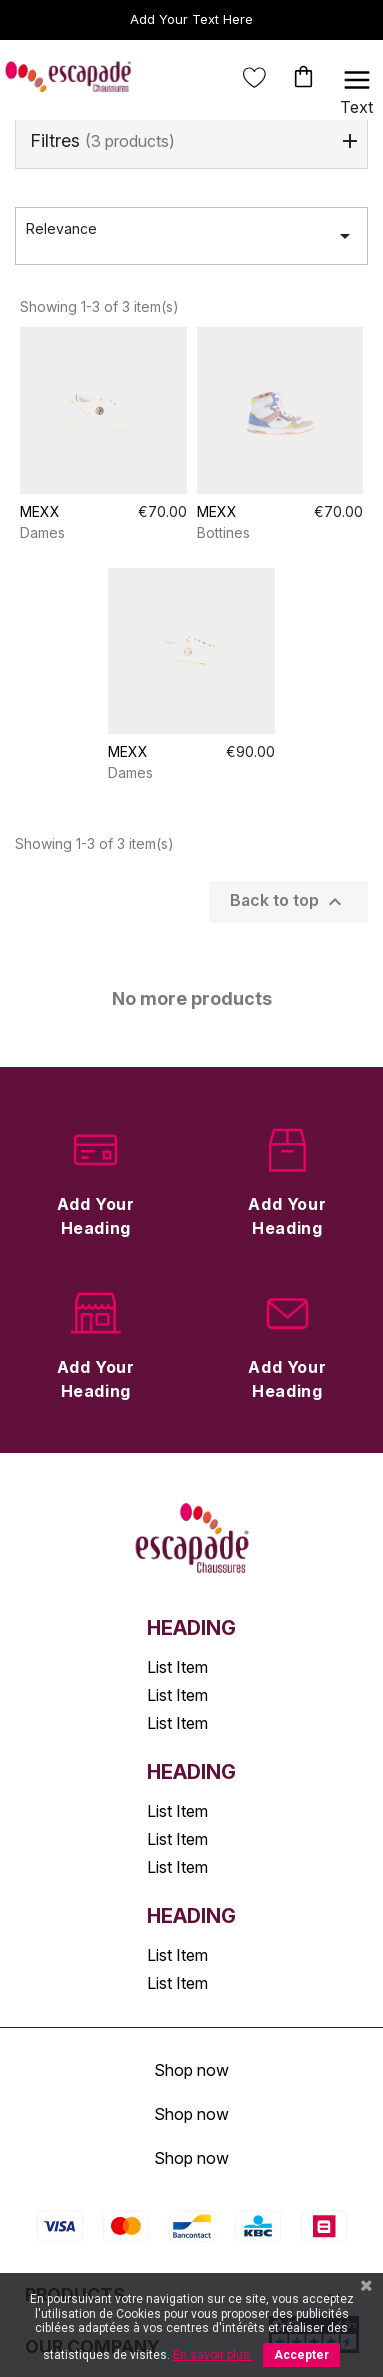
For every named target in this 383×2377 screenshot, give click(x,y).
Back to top (288, 902)
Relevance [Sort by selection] (191, 236)
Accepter (301, 2355)
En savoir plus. (213, 2355)
